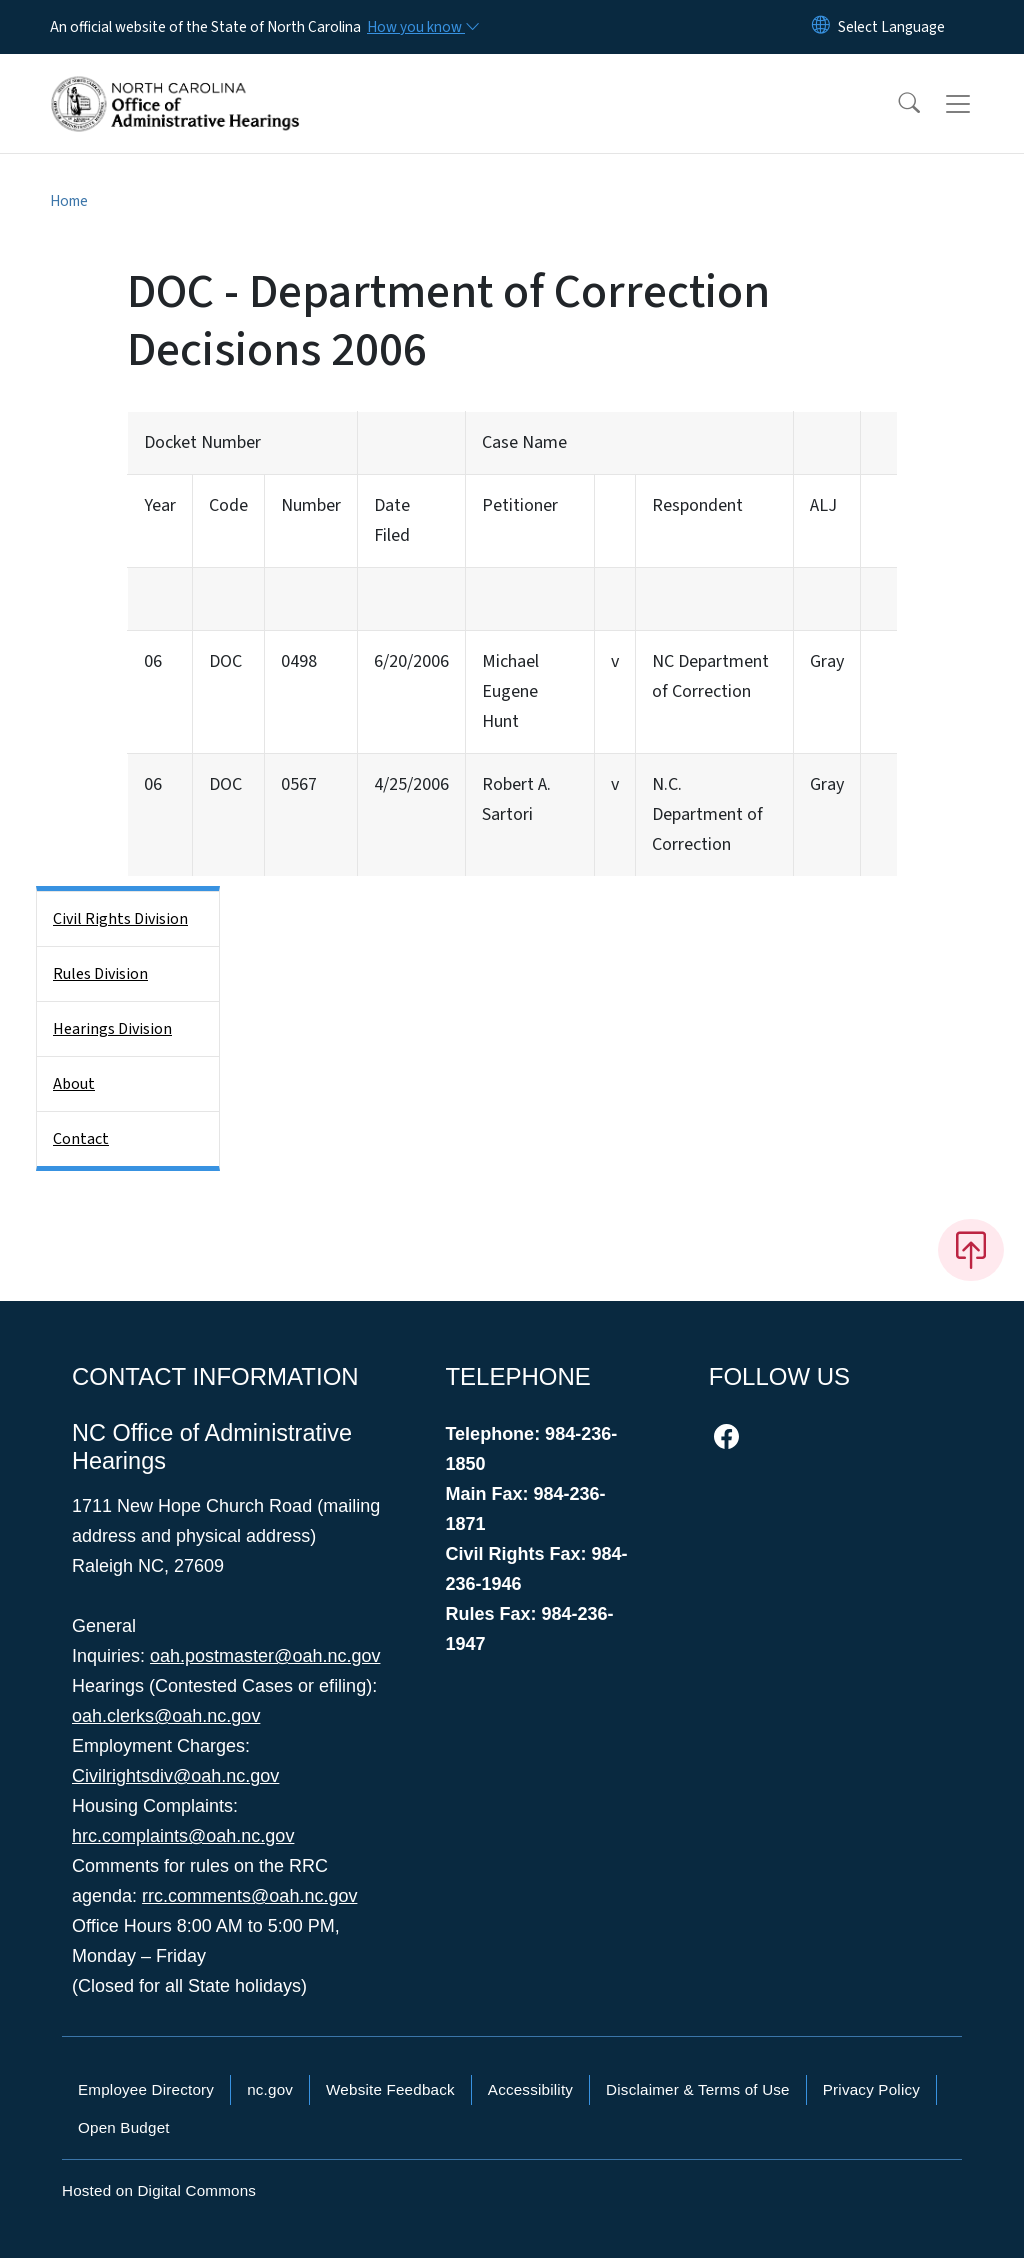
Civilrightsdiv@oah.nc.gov (175, 1776)
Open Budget (124, 2127)
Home (69, 201)
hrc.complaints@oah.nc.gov (183, 1836)
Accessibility (530, 2089)
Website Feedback (390, 2089)
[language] (891, 27)
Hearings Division (112, 1029)
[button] (896, 104)
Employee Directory (146, 2089)
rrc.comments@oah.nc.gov (249, 1896)
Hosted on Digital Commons (159, 2190)
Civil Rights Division (120, 919)
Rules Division (100, 974)
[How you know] (422, 27)
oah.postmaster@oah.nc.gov (265, 1656)
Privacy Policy (871, 2089)
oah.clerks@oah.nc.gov (166, 1716)
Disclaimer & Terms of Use (698, 2089)
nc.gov (270, 2089)
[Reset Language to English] (821, 27)
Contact (81, 1139)
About (74, 1084)
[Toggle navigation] (977, 104)
